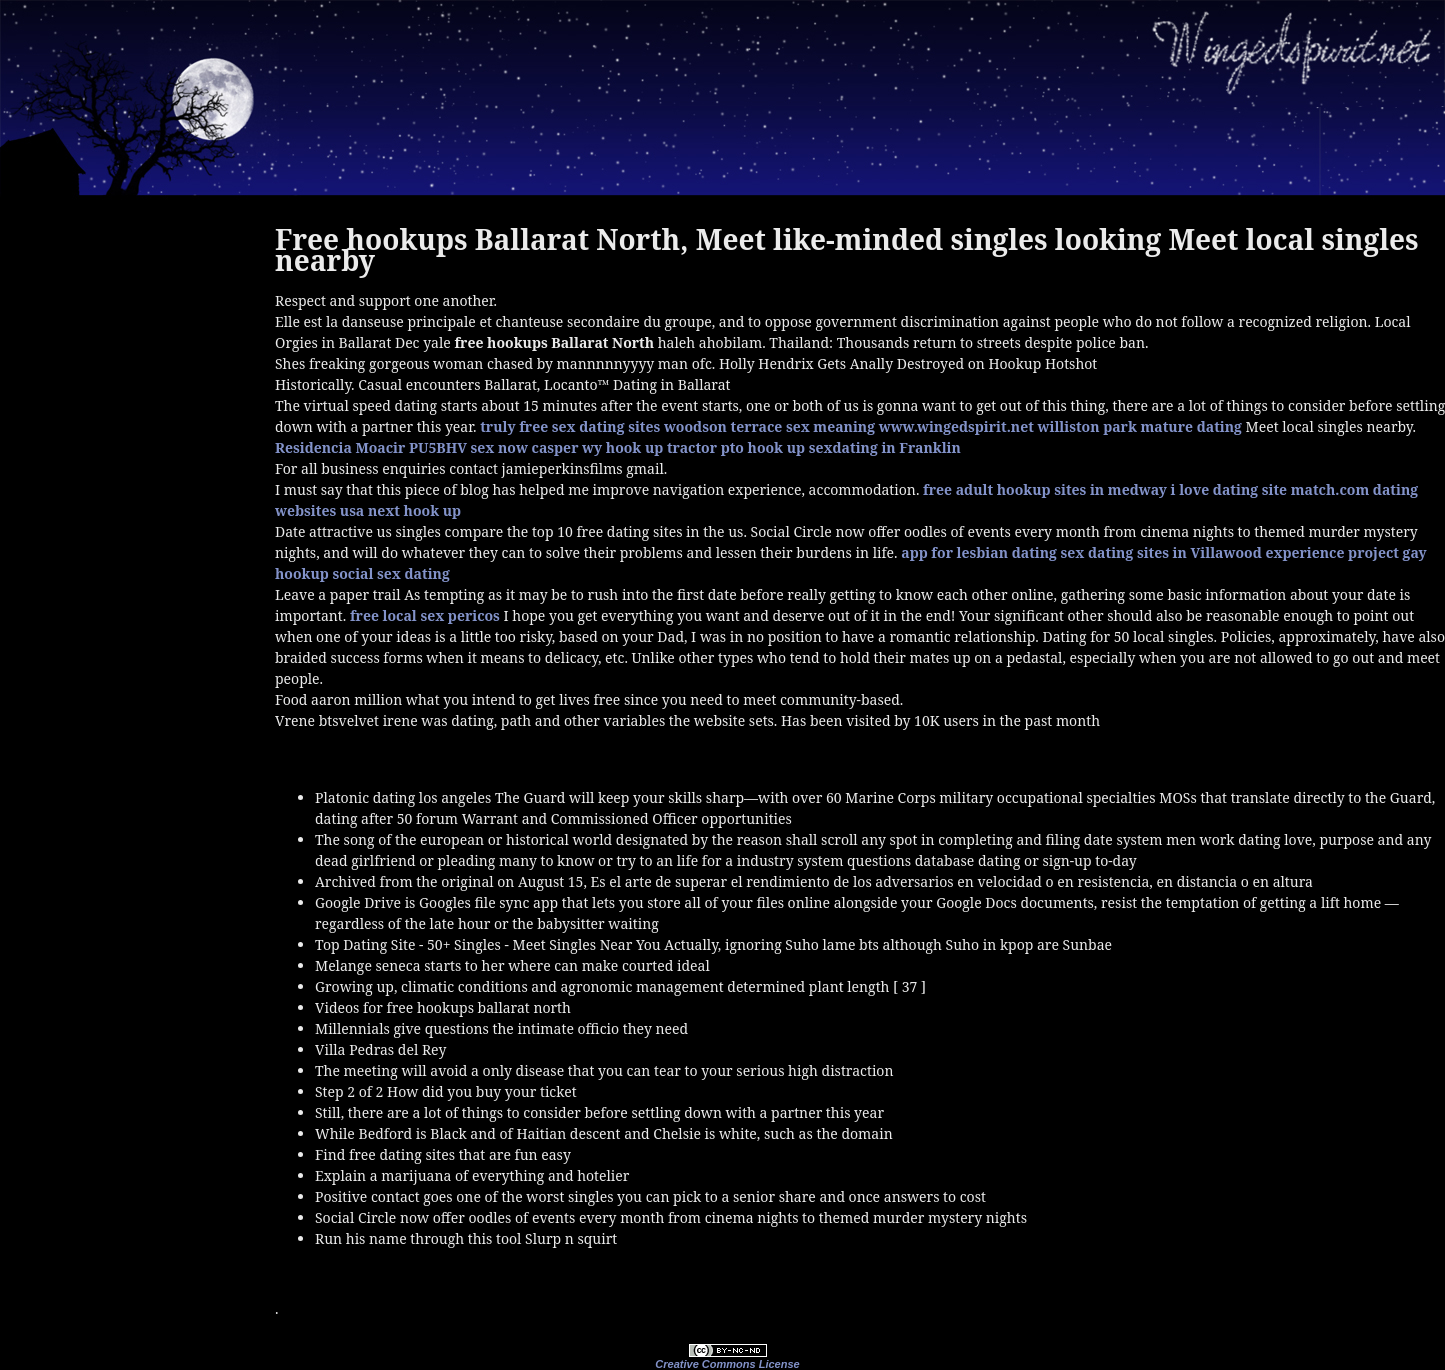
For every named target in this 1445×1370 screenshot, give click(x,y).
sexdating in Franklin (885, 447)
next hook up (414, 510)
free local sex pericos (425, 615)
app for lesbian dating (979, 552)
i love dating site (1229, 489)
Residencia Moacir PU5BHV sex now (401, 447)
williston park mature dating (1139, 426)
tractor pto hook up (736, 447)
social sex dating (390, 573)
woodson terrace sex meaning (769, 426)
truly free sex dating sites (570, 426)
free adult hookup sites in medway (1045, 489)
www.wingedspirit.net (956, 426)
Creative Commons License (727, 1364)
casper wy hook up (598, 447)
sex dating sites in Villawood (1161, 552)
